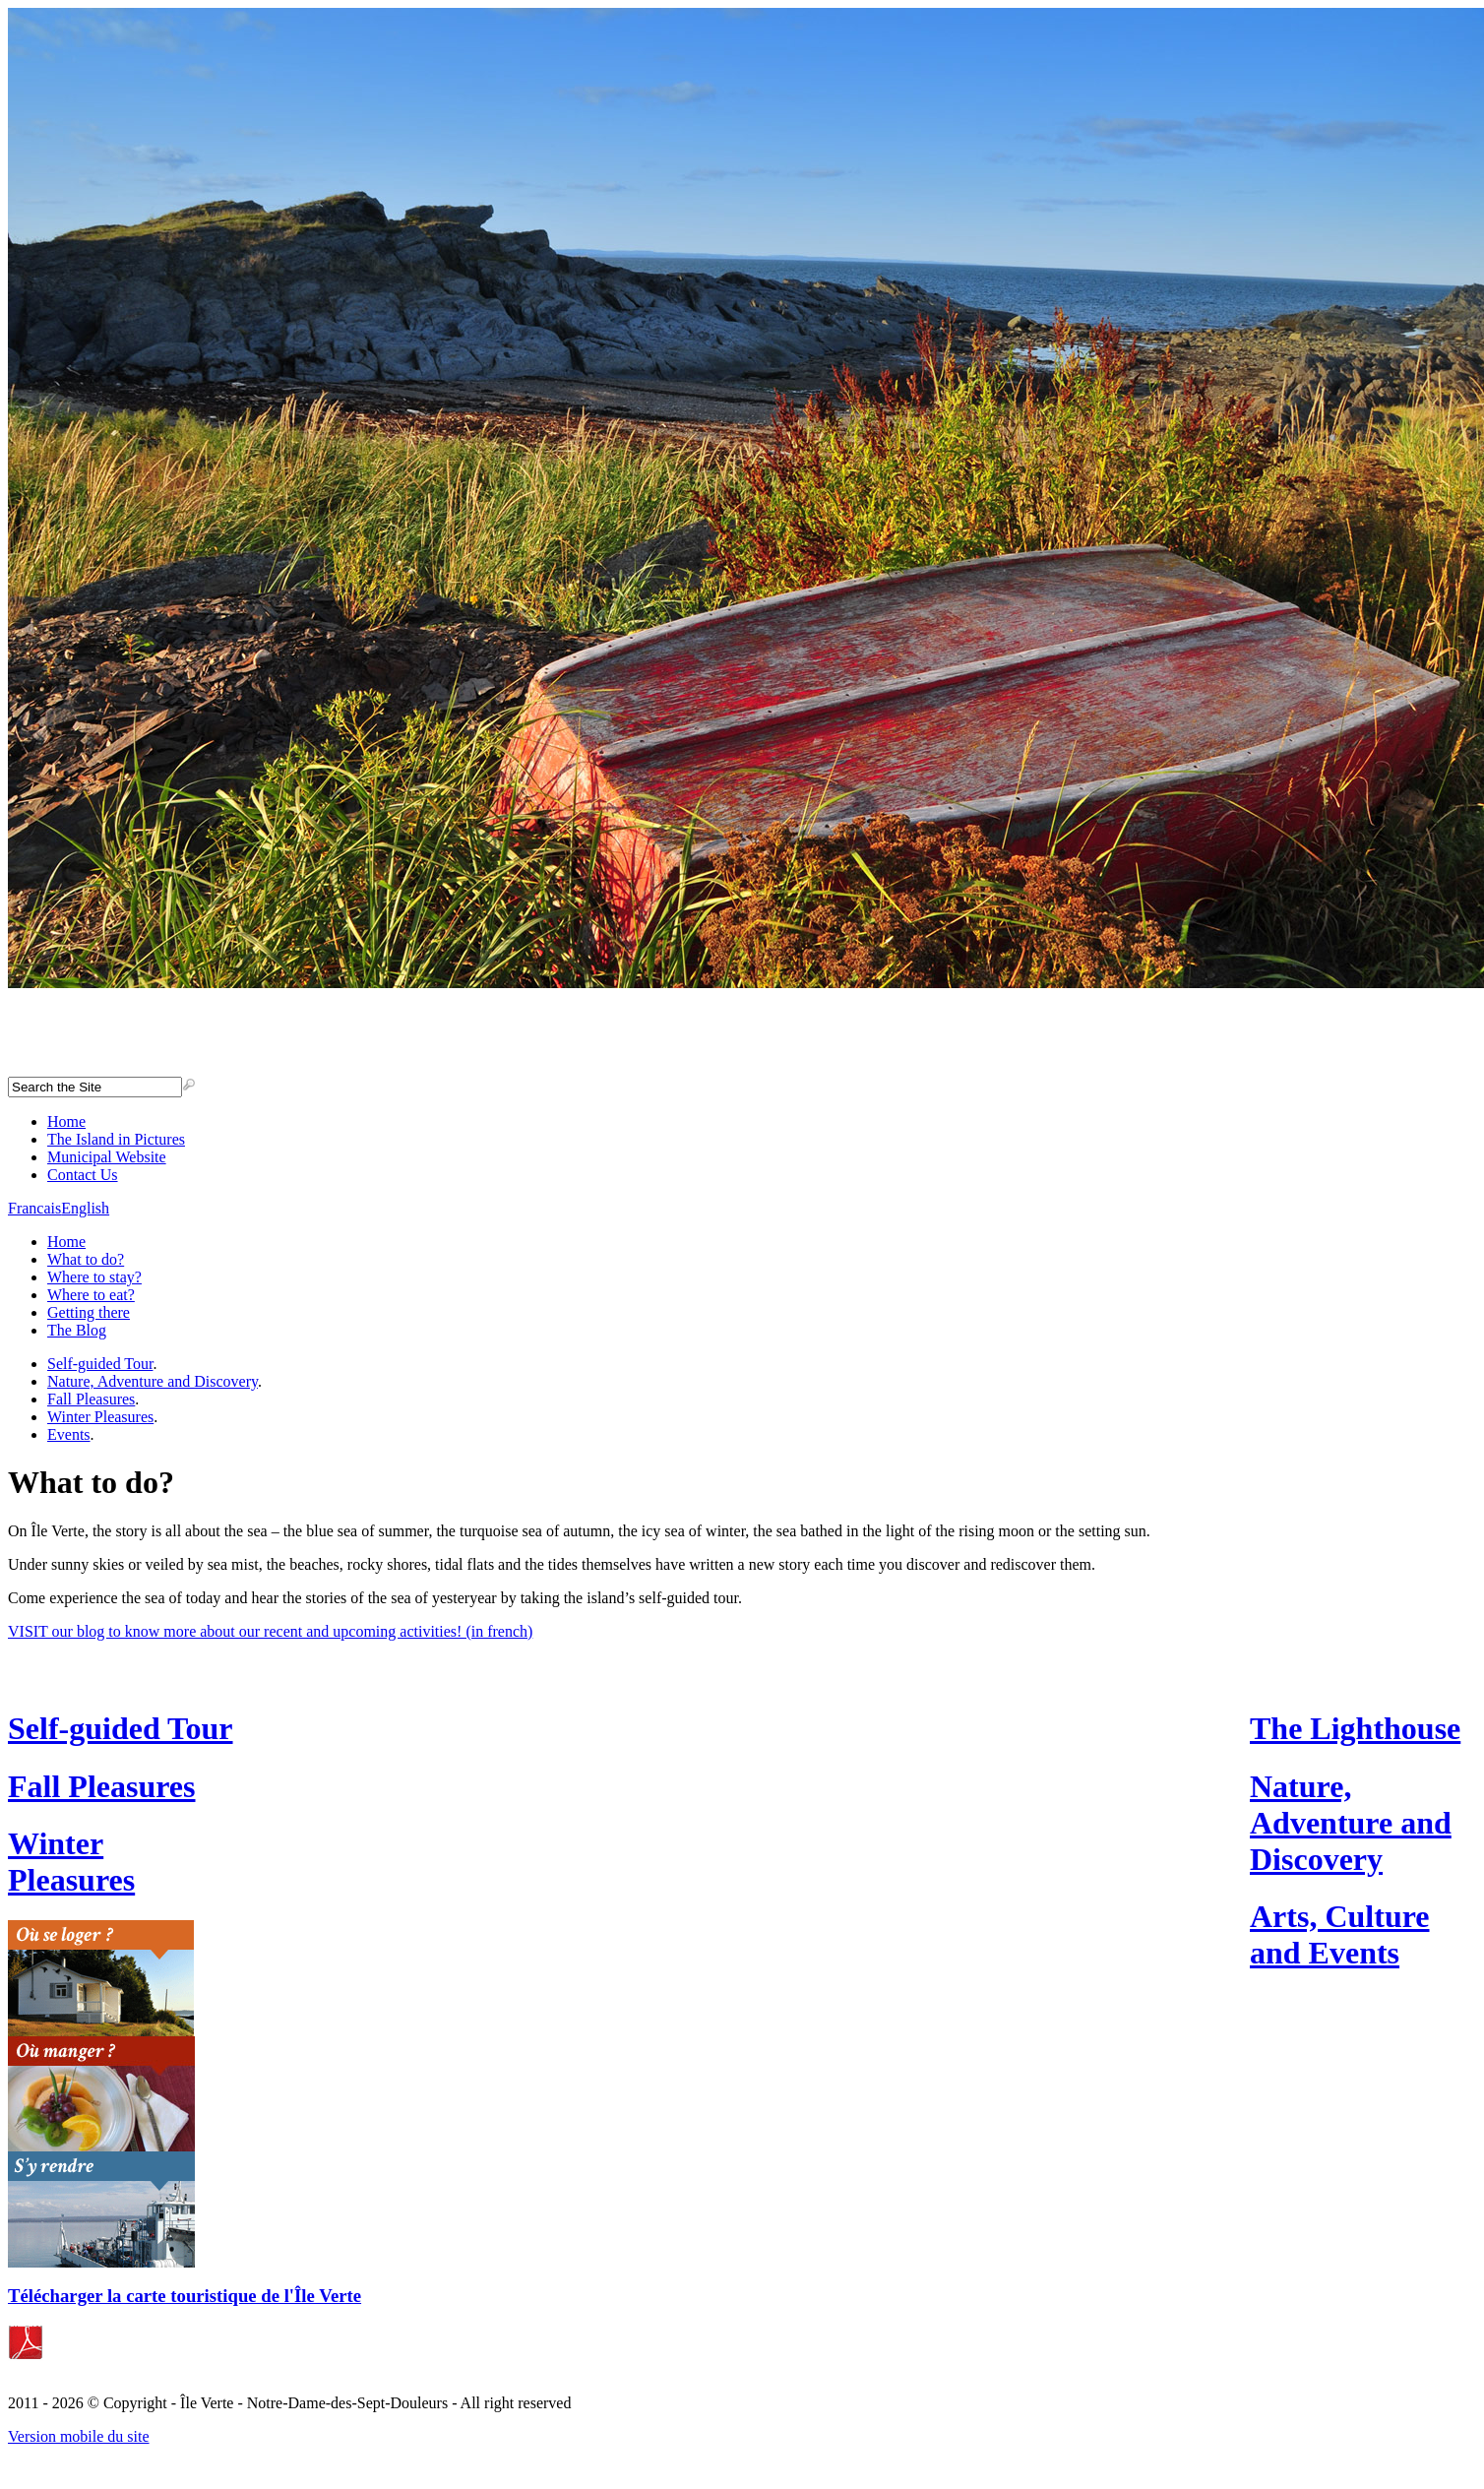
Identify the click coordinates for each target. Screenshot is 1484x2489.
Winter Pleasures (100, 1416)
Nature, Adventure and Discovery (152, 1381)
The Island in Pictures (116, 1139)
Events (69, 1434)
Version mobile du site (79, 2436)
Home (66, 1121)
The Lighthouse (1355, 1728)
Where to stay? (94, 1277)
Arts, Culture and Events (1340, 1934)
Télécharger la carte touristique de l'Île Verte (184, 2295)
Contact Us (82, 1174)
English (85, 1208)
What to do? (85, 1259)
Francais (34, 1208)
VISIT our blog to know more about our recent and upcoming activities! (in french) (270, 1631)
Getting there (88, 1312)
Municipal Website (106, 1157)
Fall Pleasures (91, 1399)
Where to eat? (91, 1294)
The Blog (76, 1330)
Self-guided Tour (100, 1363)
